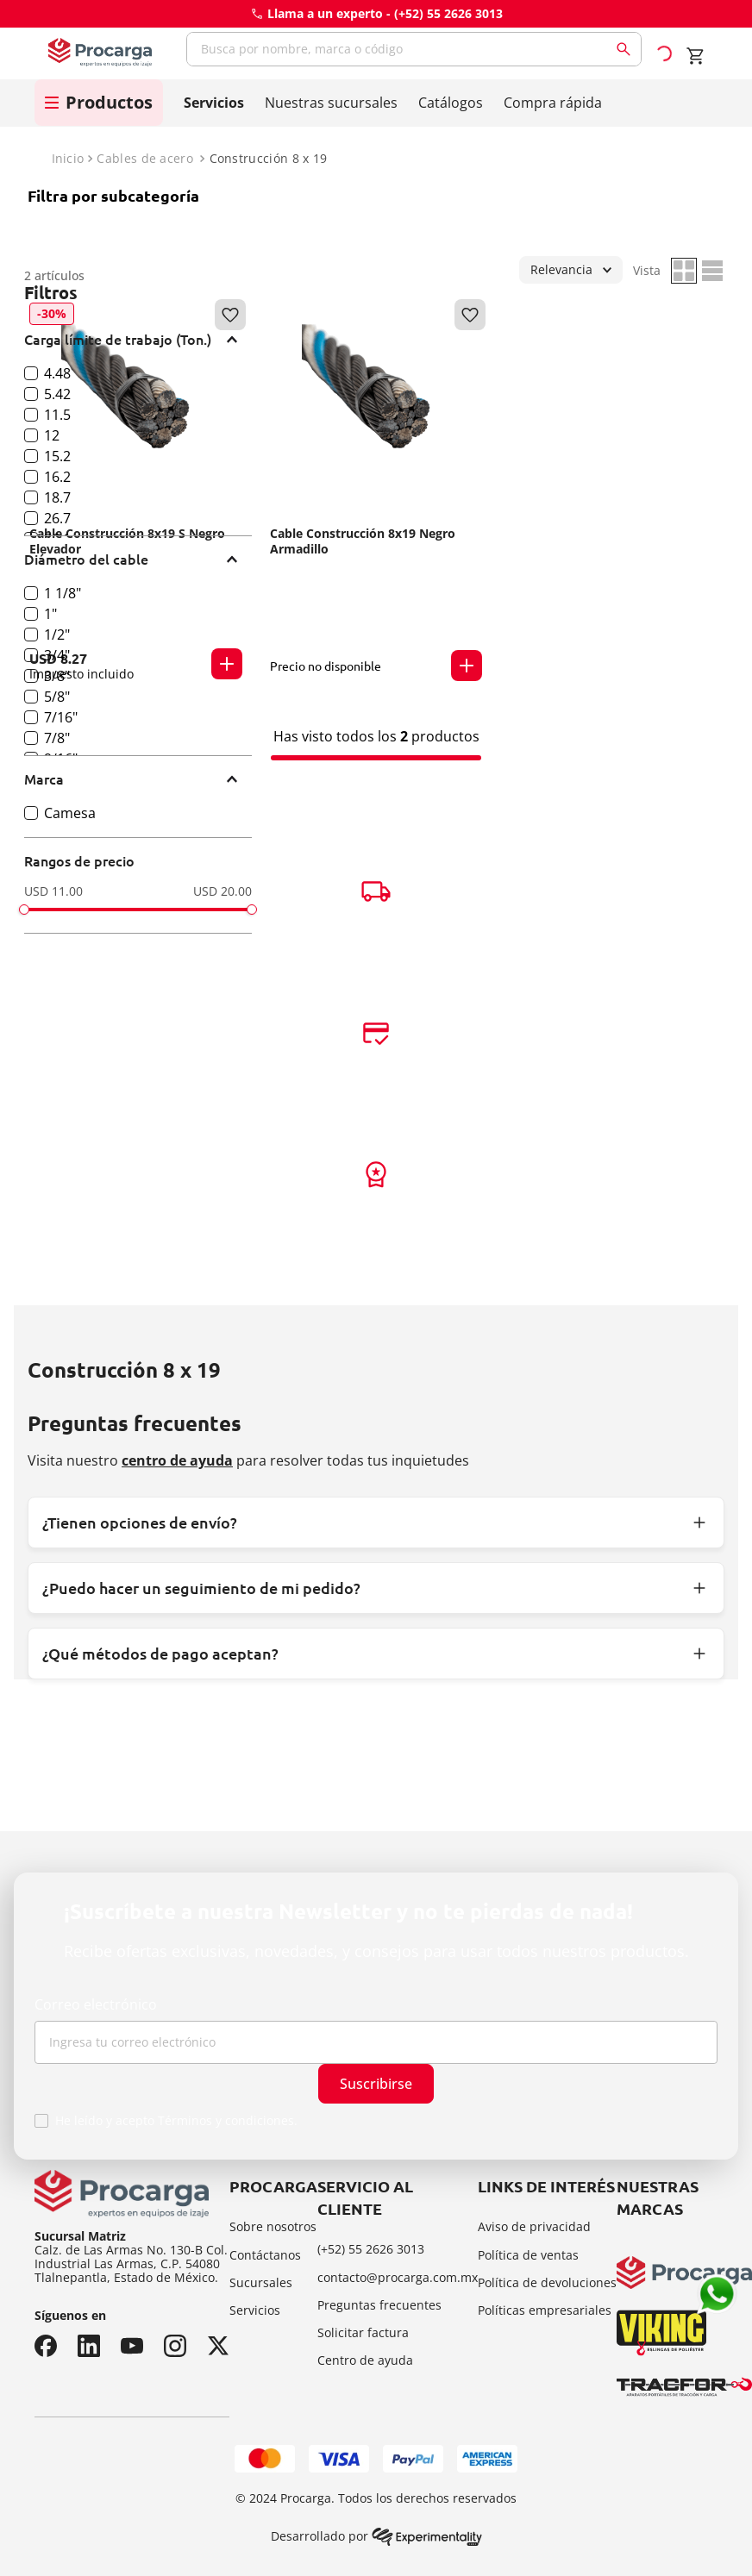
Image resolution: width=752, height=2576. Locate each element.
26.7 (57, 518)
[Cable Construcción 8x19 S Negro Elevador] (136, 492)
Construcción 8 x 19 (269, 159)
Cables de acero (145, 159)
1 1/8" (62, 593)
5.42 (57, 394)
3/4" (57, 655)
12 (52, 435)
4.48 (57, 373)
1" (50, 613)
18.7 (57, 497)
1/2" (57, 634)
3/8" (57, 675)
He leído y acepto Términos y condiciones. (176, 2121)
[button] (138, 339)
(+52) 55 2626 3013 (448, 13)
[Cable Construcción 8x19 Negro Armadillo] (376, 492)
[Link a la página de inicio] (66, 159)
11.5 (57, 414)
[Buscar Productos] (627, 49)
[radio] (684, 271)
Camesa (70, 812)
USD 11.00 (53, 891)
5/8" (57, 696)
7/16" (61, 717)
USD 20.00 (222, 891)
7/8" (57, 737)
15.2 (57, 456)
